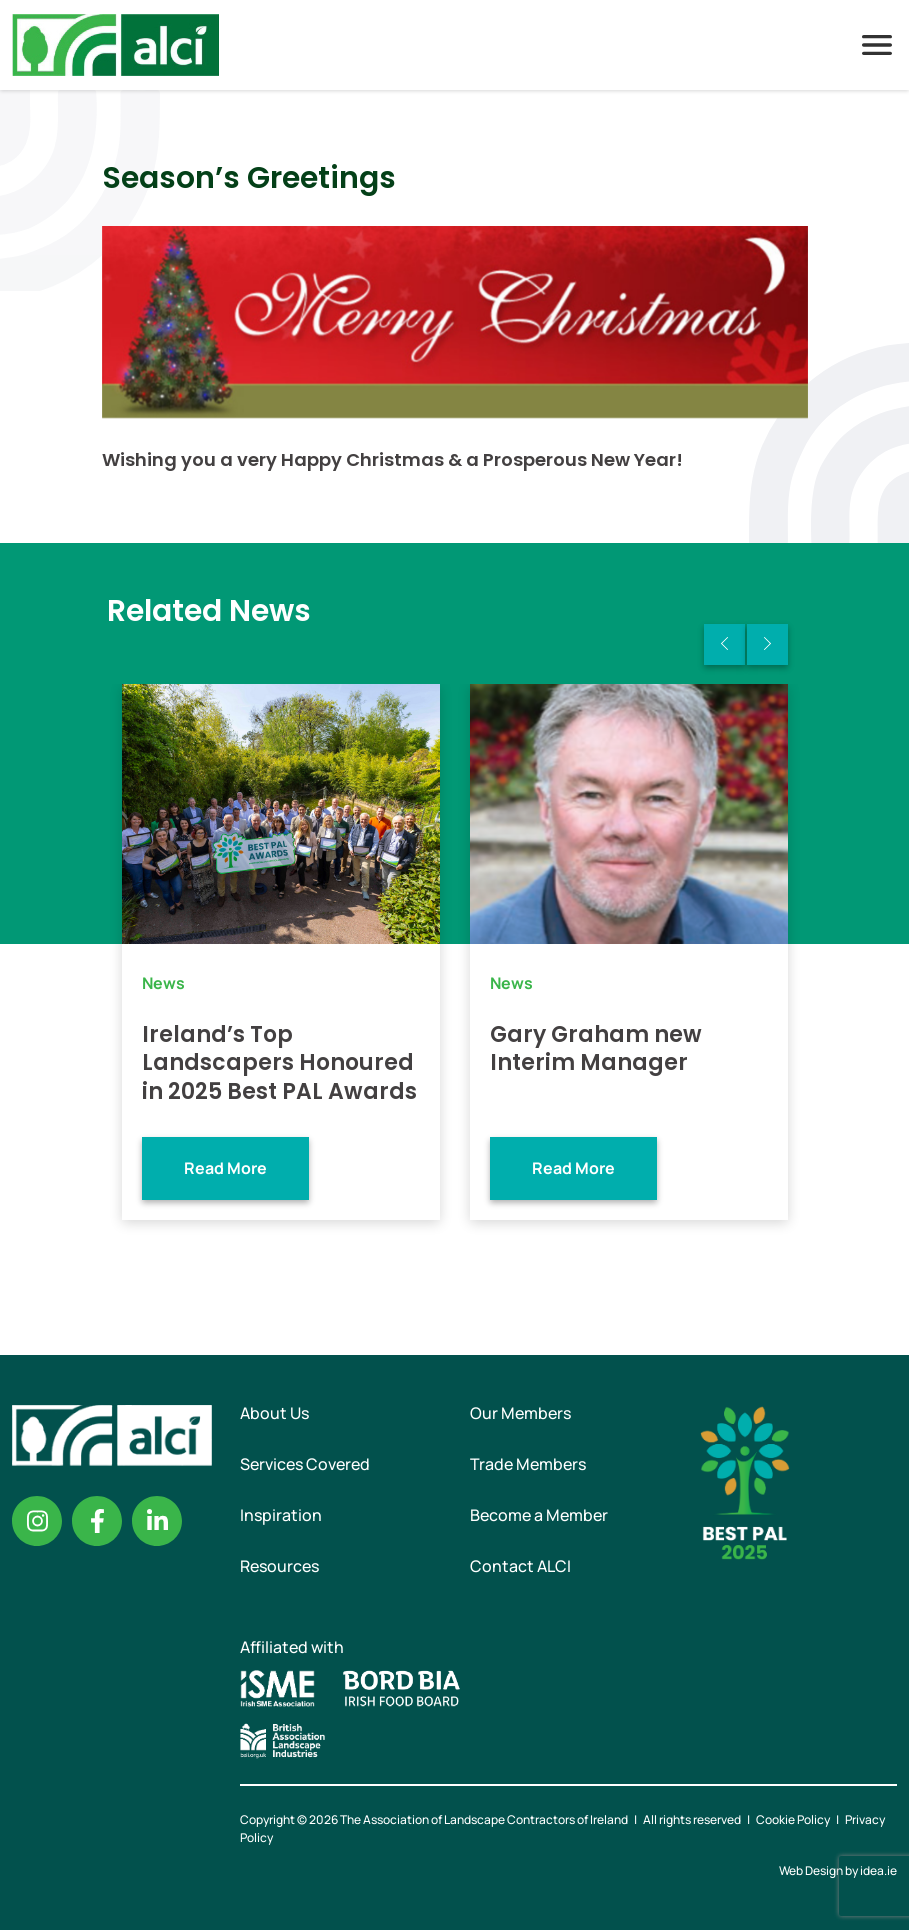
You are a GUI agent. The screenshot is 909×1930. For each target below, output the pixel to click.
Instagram (37, 1521)
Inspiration (281, 1515)
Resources (279, 1566)
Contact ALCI (520, 1566)
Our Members (520, 1413)
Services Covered (305, 1464)
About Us (274, 1413)
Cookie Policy (793, 1819)
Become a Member (539, 1515)
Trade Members (528, 1464)
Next (767, 644)
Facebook (97, 1521)
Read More (225, 1168)
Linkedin (157, 1521)
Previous (724, 644)
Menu (877, 45)
